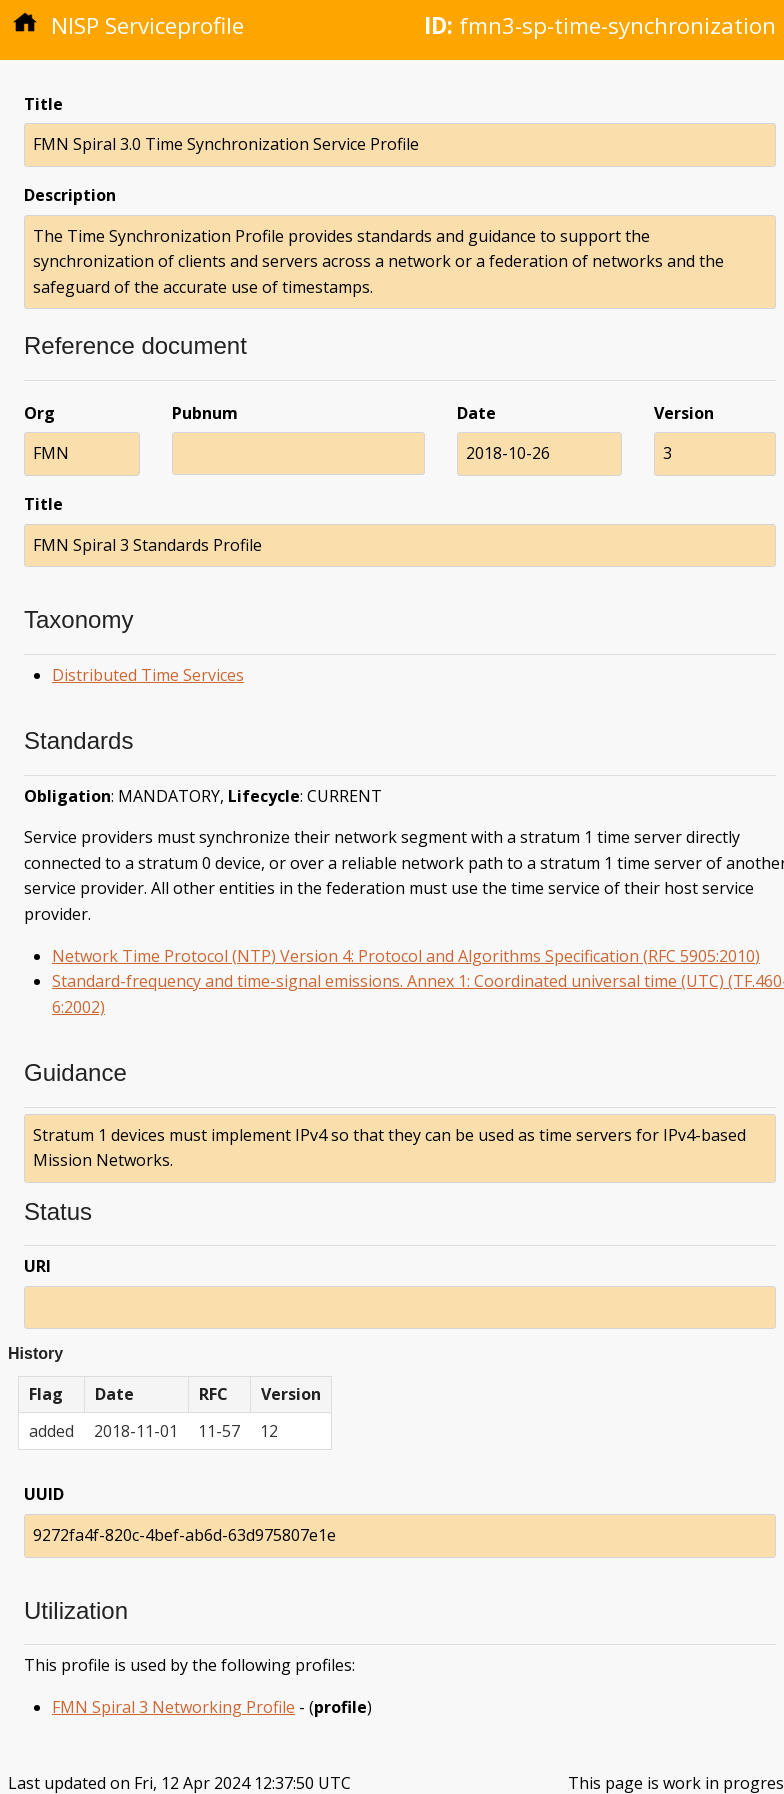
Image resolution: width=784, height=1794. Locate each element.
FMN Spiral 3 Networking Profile (173, 1707)
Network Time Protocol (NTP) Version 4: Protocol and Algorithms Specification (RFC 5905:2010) (406, 956)
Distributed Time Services (148, 675)
